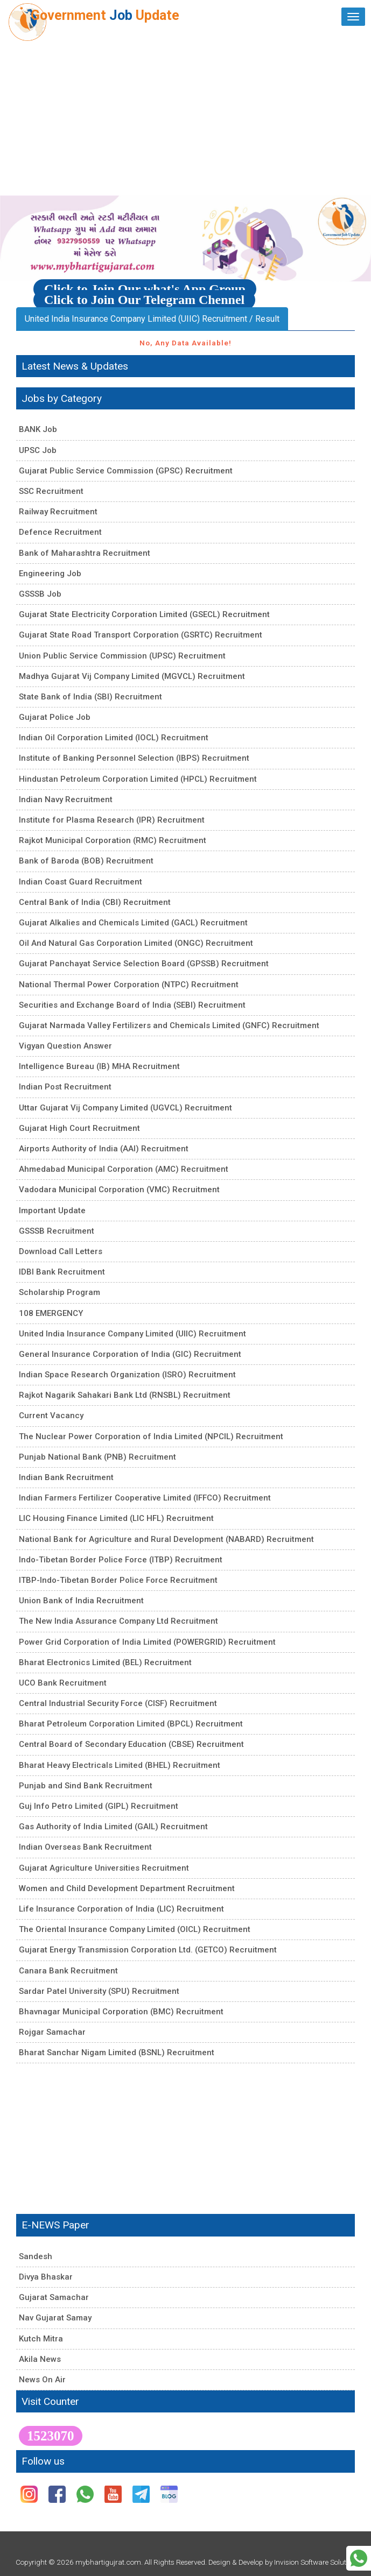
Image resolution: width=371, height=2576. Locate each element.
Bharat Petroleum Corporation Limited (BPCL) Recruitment (131, 1724)
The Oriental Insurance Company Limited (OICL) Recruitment (134, 1929)
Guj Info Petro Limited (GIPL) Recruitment (98, 1806)
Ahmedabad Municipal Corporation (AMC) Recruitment (123, 1169)
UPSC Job (38, 450)
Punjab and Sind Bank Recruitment (85, 1786)
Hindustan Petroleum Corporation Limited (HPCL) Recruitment (138, 779)
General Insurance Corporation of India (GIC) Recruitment (130, 1354)
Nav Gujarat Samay (55, 2318)
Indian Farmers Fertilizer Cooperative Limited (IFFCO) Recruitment (145, 1498)
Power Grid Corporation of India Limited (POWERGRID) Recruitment (147, 1642)
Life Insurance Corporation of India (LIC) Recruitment (121, 1909)
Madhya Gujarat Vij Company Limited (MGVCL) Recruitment (132, 676)
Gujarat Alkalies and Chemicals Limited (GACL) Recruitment (133, 923)
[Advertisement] (185, 114)
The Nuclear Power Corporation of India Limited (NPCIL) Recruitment (151, 1436)
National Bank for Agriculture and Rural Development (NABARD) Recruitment (166, 1539)
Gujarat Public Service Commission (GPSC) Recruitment (126, 471)
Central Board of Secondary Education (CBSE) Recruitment (131, 1744)
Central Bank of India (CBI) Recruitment (95, 902)
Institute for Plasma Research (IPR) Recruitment (112, 820)
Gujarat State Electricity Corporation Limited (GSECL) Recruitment (144, 614)
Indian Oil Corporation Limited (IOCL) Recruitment (113, 737)
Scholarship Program (59, 1292)
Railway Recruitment (58, 511)
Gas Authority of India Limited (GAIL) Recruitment (113, 1826)
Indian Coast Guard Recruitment (80, 882)
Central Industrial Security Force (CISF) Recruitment (118, 1703)
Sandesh (35, 2256)
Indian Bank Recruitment (66, 1477)
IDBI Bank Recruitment (62, 1272)
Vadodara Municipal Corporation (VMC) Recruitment (119, 1189)
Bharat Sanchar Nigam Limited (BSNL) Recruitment (116, 2052)
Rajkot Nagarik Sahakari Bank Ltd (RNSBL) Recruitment (124, 1395)
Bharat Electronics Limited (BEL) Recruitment (105, 1662)
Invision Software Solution (315, 2562)
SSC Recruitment (51, 491)
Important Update (52, 1210)
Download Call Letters (60, 1251)
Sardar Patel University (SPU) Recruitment (99, 1991)
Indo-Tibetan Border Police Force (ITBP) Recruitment (120, 1560)
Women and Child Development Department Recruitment (127, 1888)
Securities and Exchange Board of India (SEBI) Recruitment (132, 1005)
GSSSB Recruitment (56, 1231)
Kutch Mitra (41, 2339)
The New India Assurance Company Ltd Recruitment (118, 1621)
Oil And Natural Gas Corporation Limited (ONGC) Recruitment (136, 943)
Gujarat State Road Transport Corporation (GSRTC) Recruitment (140, 635)
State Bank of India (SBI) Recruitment (90, 697)
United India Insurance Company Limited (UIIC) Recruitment (132, 1334)
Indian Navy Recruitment (66, 799)
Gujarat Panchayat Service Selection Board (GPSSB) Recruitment (144, 963)
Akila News (40, 2359)
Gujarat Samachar (54, 2297)
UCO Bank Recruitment (63, 1683)
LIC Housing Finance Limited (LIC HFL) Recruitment (116, 1518)
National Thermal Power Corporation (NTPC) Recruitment (129, 984)
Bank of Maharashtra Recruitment (84, 553)
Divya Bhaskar (46, 2277)
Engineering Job (50, 573)
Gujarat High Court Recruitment (79, 1128)
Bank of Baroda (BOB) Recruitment (86, 861)
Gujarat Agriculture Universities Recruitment (104, 1868)
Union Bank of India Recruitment (81, 1600)
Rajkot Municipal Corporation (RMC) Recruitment (112, 840)
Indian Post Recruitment (65, 1087)
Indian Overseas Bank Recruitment (85, 1847)
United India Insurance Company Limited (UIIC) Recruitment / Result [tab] (152, 319)
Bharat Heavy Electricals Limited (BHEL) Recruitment (119, 1765)
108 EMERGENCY (51, 1313)
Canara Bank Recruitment (68, 1971)
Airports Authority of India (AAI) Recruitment (103, 1148)
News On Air (42, 2379)
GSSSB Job (40, 594)
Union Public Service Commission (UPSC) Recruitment (122, 656)
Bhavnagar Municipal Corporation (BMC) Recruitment (121, 2011)
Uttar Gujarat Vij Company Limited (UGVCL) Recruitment (125, 1108)
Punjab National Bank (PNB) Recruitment (97, 1457)
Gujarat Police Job (54, 717)
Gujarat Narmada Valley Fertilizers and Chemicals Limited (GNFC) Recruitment (169, 1025)
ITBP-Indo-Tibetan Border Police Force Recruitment (118, 1580)
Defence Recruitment (60, 532)
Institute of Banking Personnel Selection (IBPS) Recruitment (134, 758)
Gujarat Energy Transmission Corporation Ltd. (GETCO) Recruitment (148, 1950)
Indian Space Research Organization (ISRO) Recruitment (127, 1374)
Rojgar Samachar (52, 2032)
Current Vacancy (51, 1415)
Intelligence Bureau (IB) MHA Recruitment (99, 1066)
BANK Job (38, 429)
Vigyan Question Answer (65, 1046)
